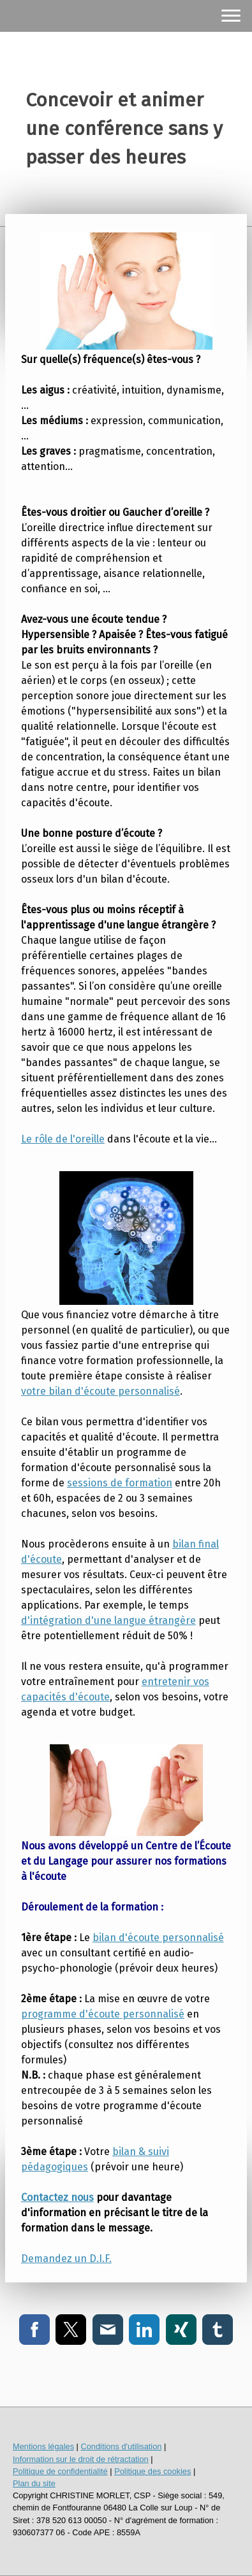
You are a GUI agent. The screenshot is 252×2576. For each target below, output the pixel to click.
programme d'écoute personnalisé (102, 2014)
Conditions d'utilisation (120, 2446)
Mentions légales (43, 2446)
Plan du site (34, 2483)
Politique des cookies (152, 2471)
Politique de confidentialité (60, 2471)
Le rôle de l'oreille (63, 1139)
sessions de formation (119, 1483)
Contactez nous (57, 2197)
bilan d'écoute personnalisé (158, 1938)
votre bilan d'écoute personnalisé (100, 1391)
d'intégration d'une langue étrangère (108, 1620)
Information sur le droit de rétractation (81, 2459)
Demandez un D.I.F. (66, 2258)
